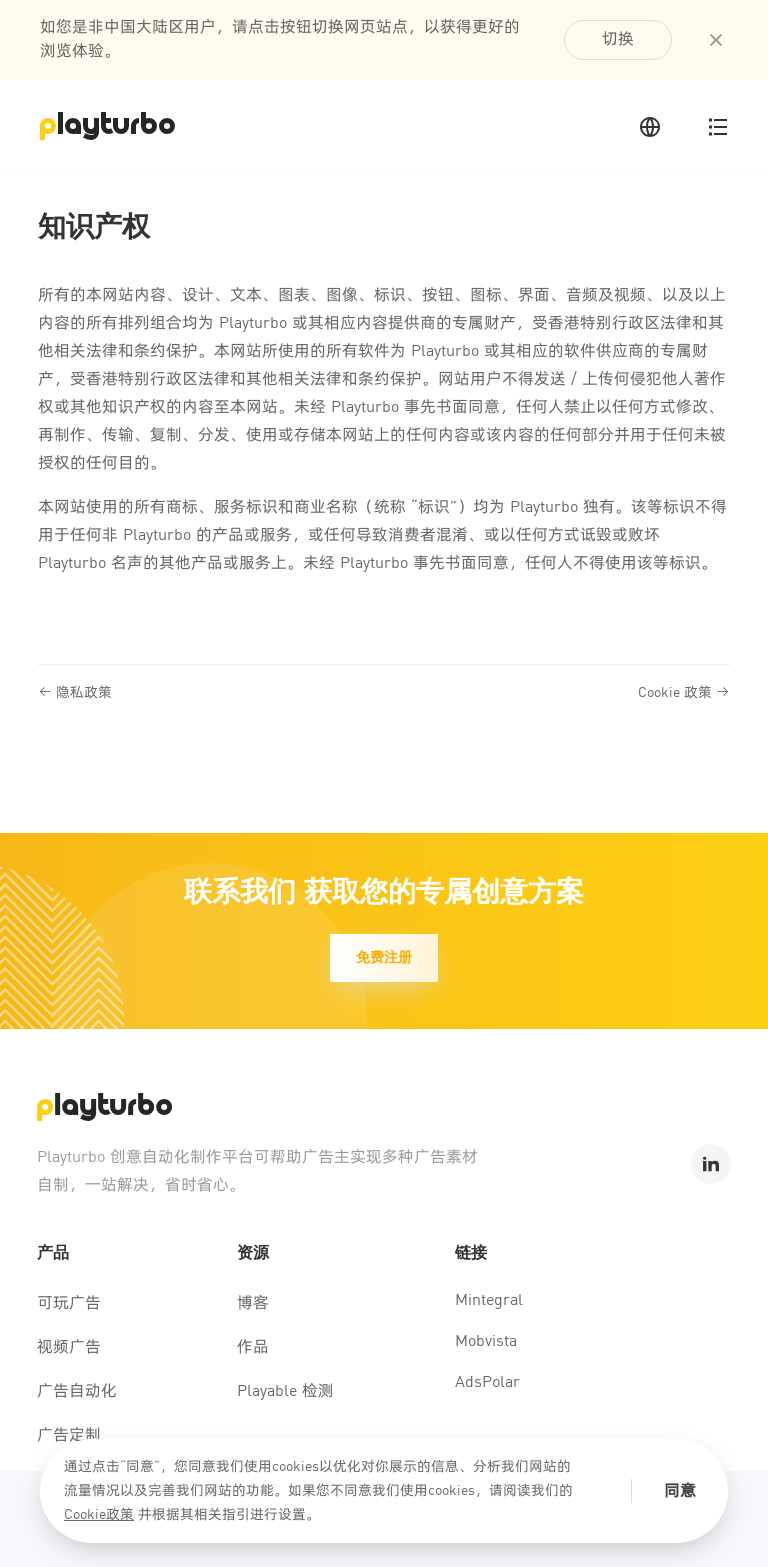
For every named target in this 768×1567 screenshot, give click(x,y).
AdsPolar (487, 1383)
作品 (253, 1348)
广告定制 (69, 1436)
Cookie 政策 (684, 692)
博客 (253, 1304)
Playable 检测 (285, 1392)
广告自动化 (77, 1392)
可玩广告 (69, 1304)
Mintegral (489, 1301)
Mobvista (486, 1342)
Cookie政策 (99, 1515)
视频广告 (69, 1348)
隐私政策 (75, 692)
